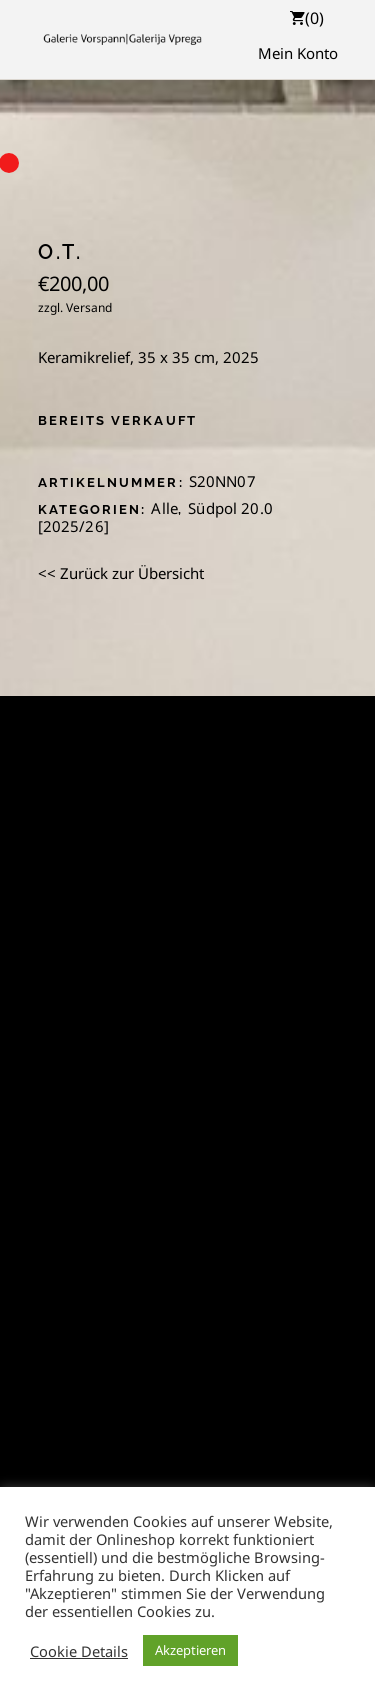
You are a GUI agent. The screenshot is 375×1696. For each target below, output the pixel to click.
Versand (89, 307)
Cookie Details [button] (79, 1651)
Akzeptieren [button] (190, 1650)
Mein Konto (298, 53)
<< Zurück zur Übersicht (121, 573)
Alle (164, 508)
